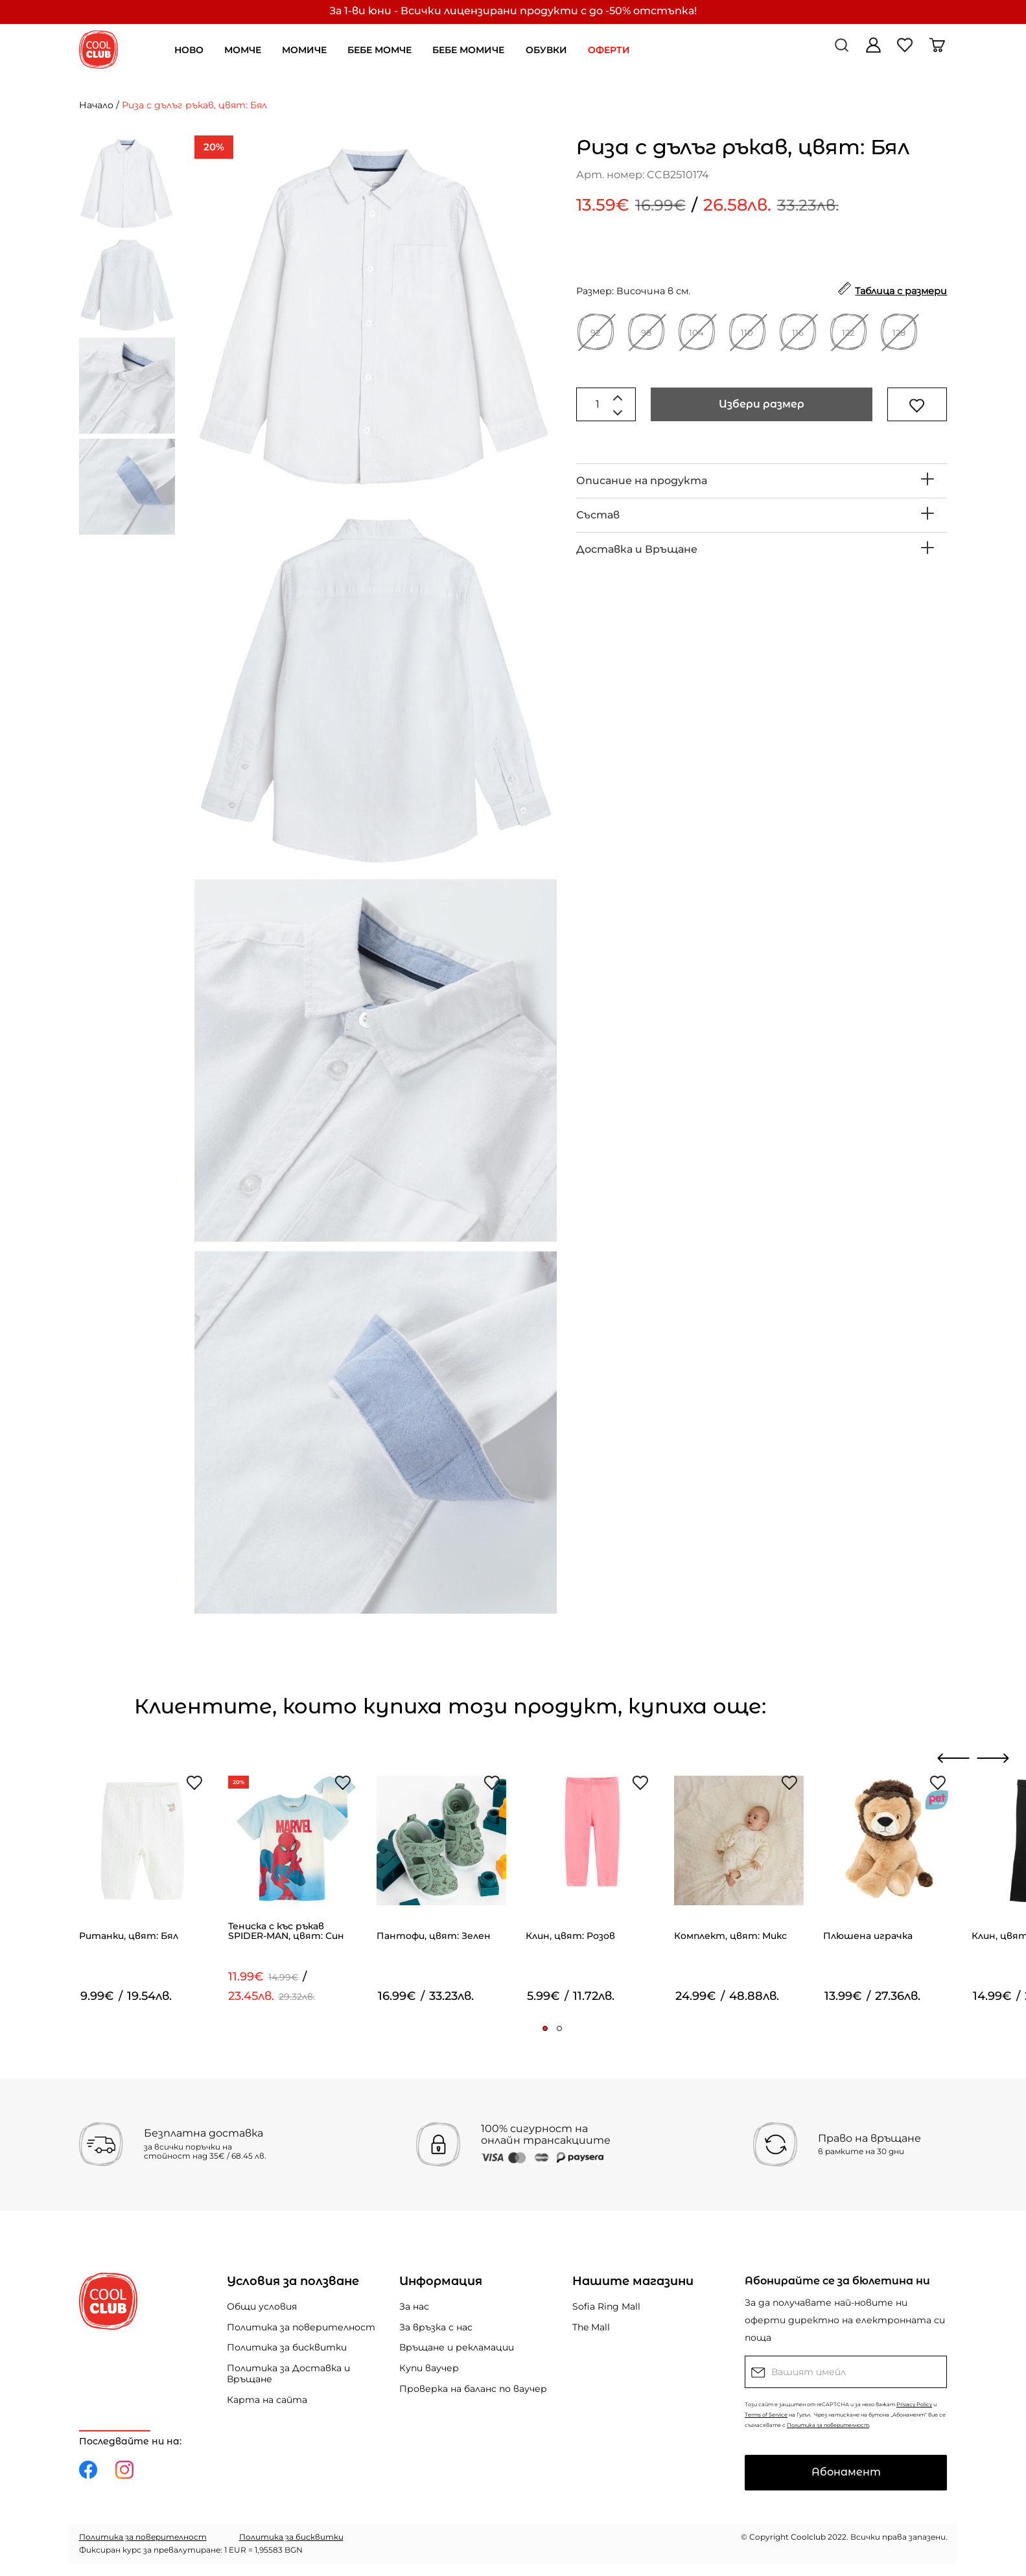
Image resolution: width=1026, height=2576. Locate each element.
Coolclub (808, 2537)
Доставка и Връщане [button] (636, 549)
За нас (414, 2306)
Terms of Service (766, 2414)
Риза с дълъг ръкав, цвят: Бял (194, 105)
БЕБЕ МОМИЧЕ (468, 50)
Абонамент (846, 2472)
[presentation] (953, 1758)
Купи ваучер (429, 2368)
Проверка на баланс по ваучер (473, 2389)
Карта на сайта (267, 2400)
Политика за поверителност (301, 2327)
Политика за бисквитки (287, 2347)
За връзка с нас (435, 2327)
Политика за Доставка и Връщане (288, 2373)
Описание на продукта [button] (641, 480)
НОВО (189, 50)
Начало (96, 105)
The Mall (591, 2327)
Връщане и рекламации (456, 2347)
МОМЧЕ (242, 50)
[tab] (762, 481)
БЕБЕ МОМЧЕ (379, 50)
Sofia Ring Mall (606, 2306)
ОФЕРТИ (609, 50)
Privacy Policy (914, 2404)
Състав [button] (598, 515)
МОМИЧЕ (304, 50)
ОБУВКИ (546, 50)
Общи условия (262, 2306)
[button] (545, 2028)
